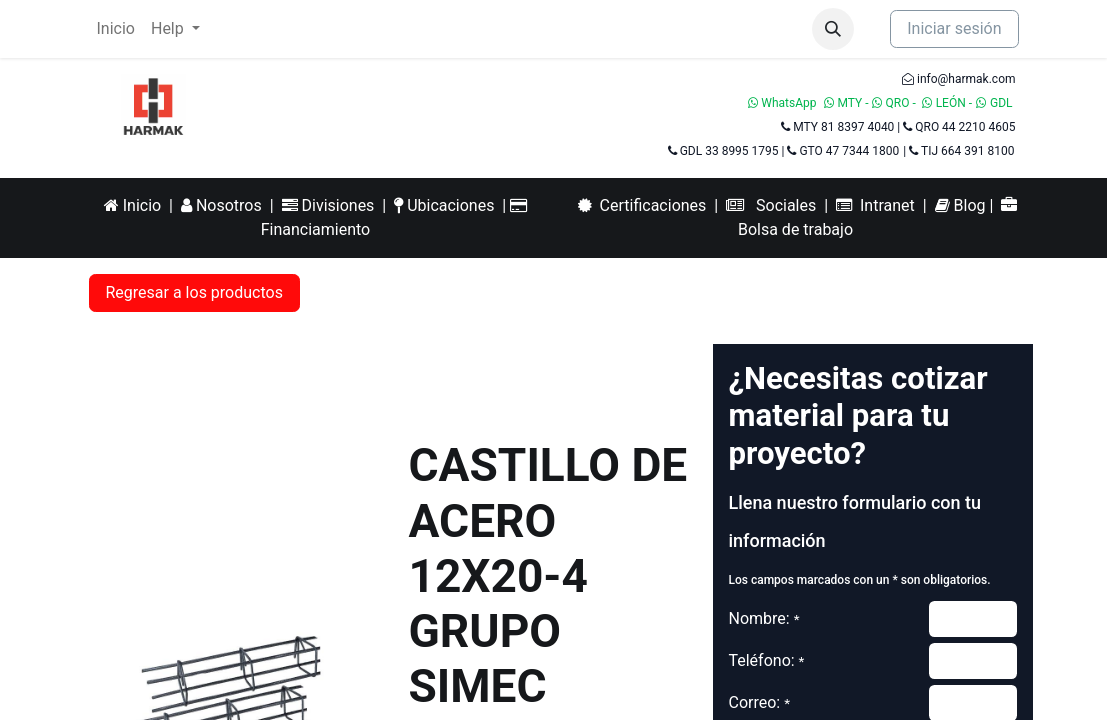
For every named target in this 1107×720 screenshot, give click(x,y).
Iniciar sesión (954, 28)
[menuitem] (116, 29)
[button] (833, 29)
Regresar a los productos (194, 292)
